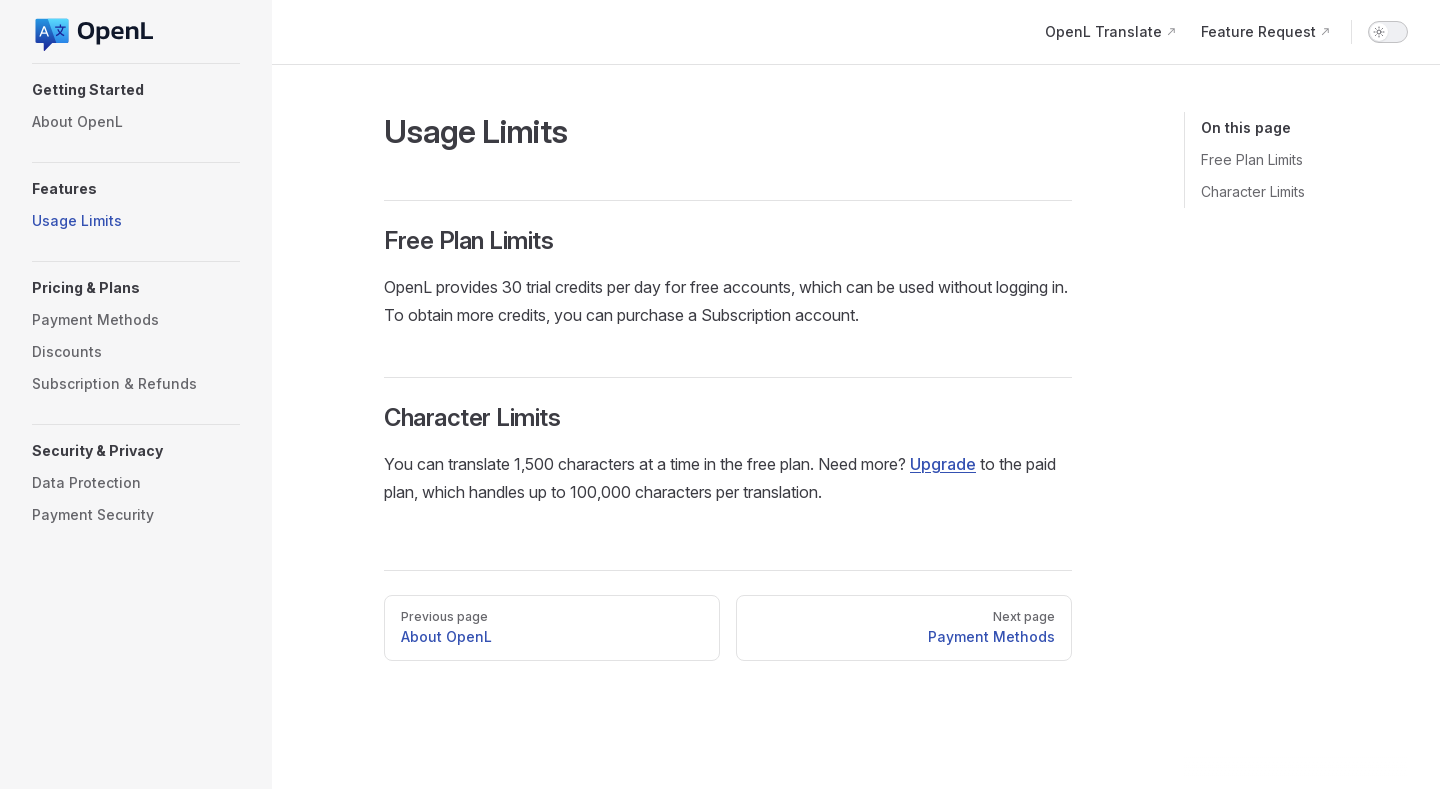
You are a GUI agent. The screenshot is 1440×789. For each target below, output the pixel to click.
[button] (136, 90)
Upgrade (943, 464)
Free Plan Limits (1252, 159)
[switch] (1388, 32)
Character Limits (1253, 191)
